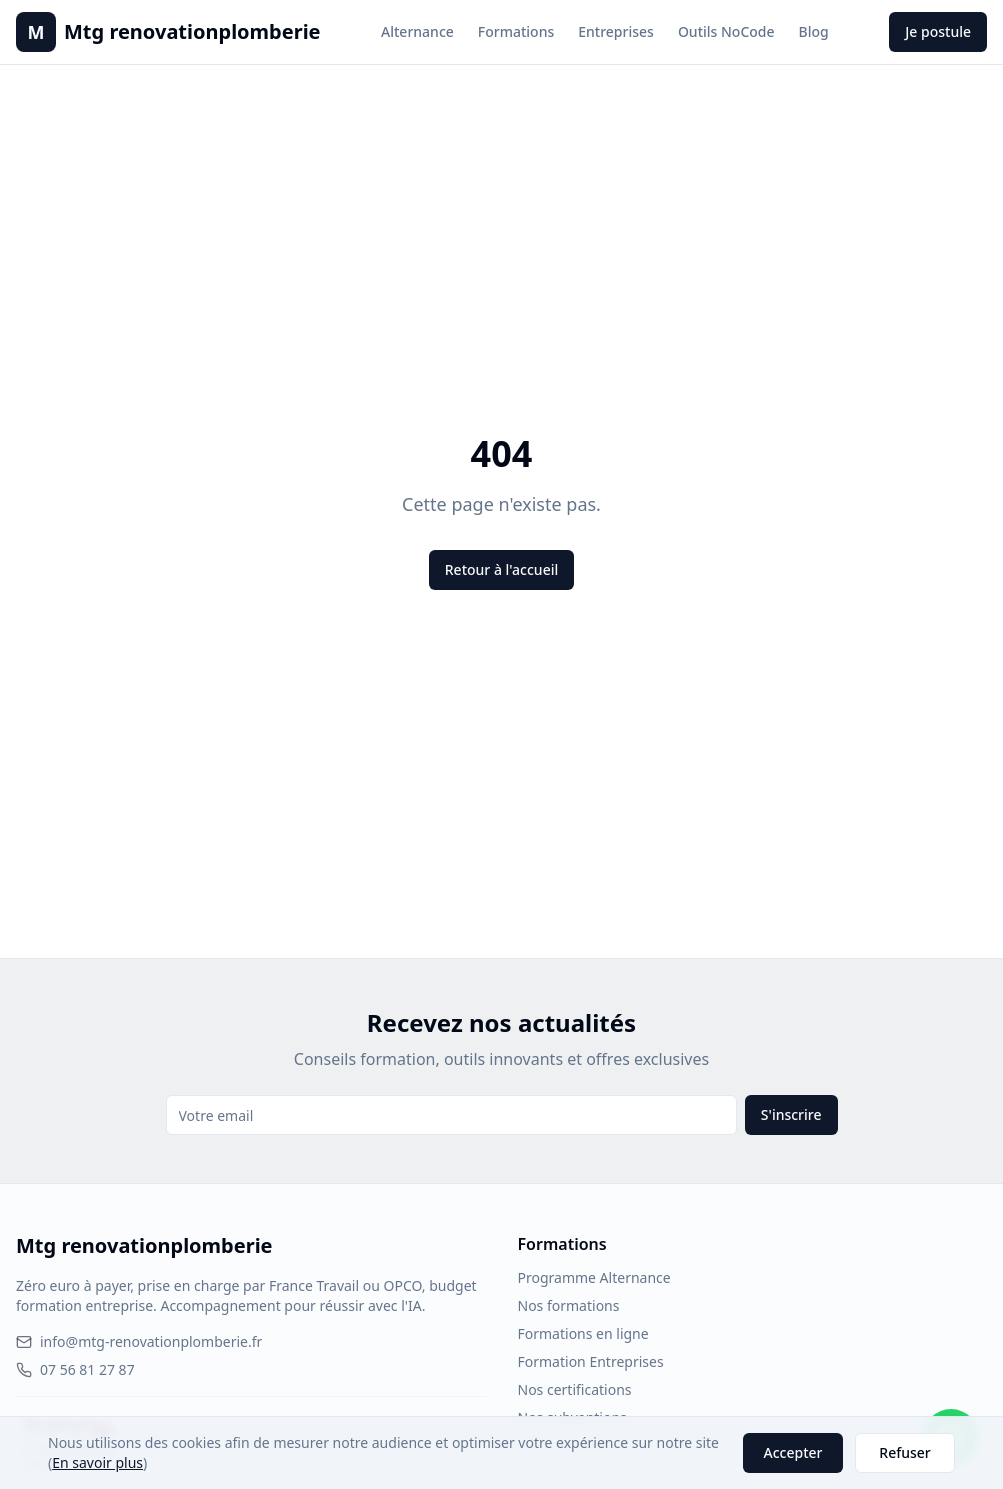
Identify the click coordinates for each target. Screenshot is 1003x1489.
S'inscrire (791, 1114)
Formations (516, 31)
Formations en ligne (583, 1333)
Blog (814, 31)
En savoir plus (97, 1462)
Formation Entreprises (591, 1361)
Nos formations (569, 1305)
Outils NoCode (726, 31)
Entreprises (616, 31)
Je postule (938, 31)
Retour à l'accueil (501, 569)
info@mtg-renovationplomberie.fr (139, 1341)
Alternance (417, 31)
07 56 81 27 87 (75, 1369)
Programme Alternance (594, 1277)
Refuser (904, 1452)
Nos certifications (575, 1389)
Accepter (793, 1452)
